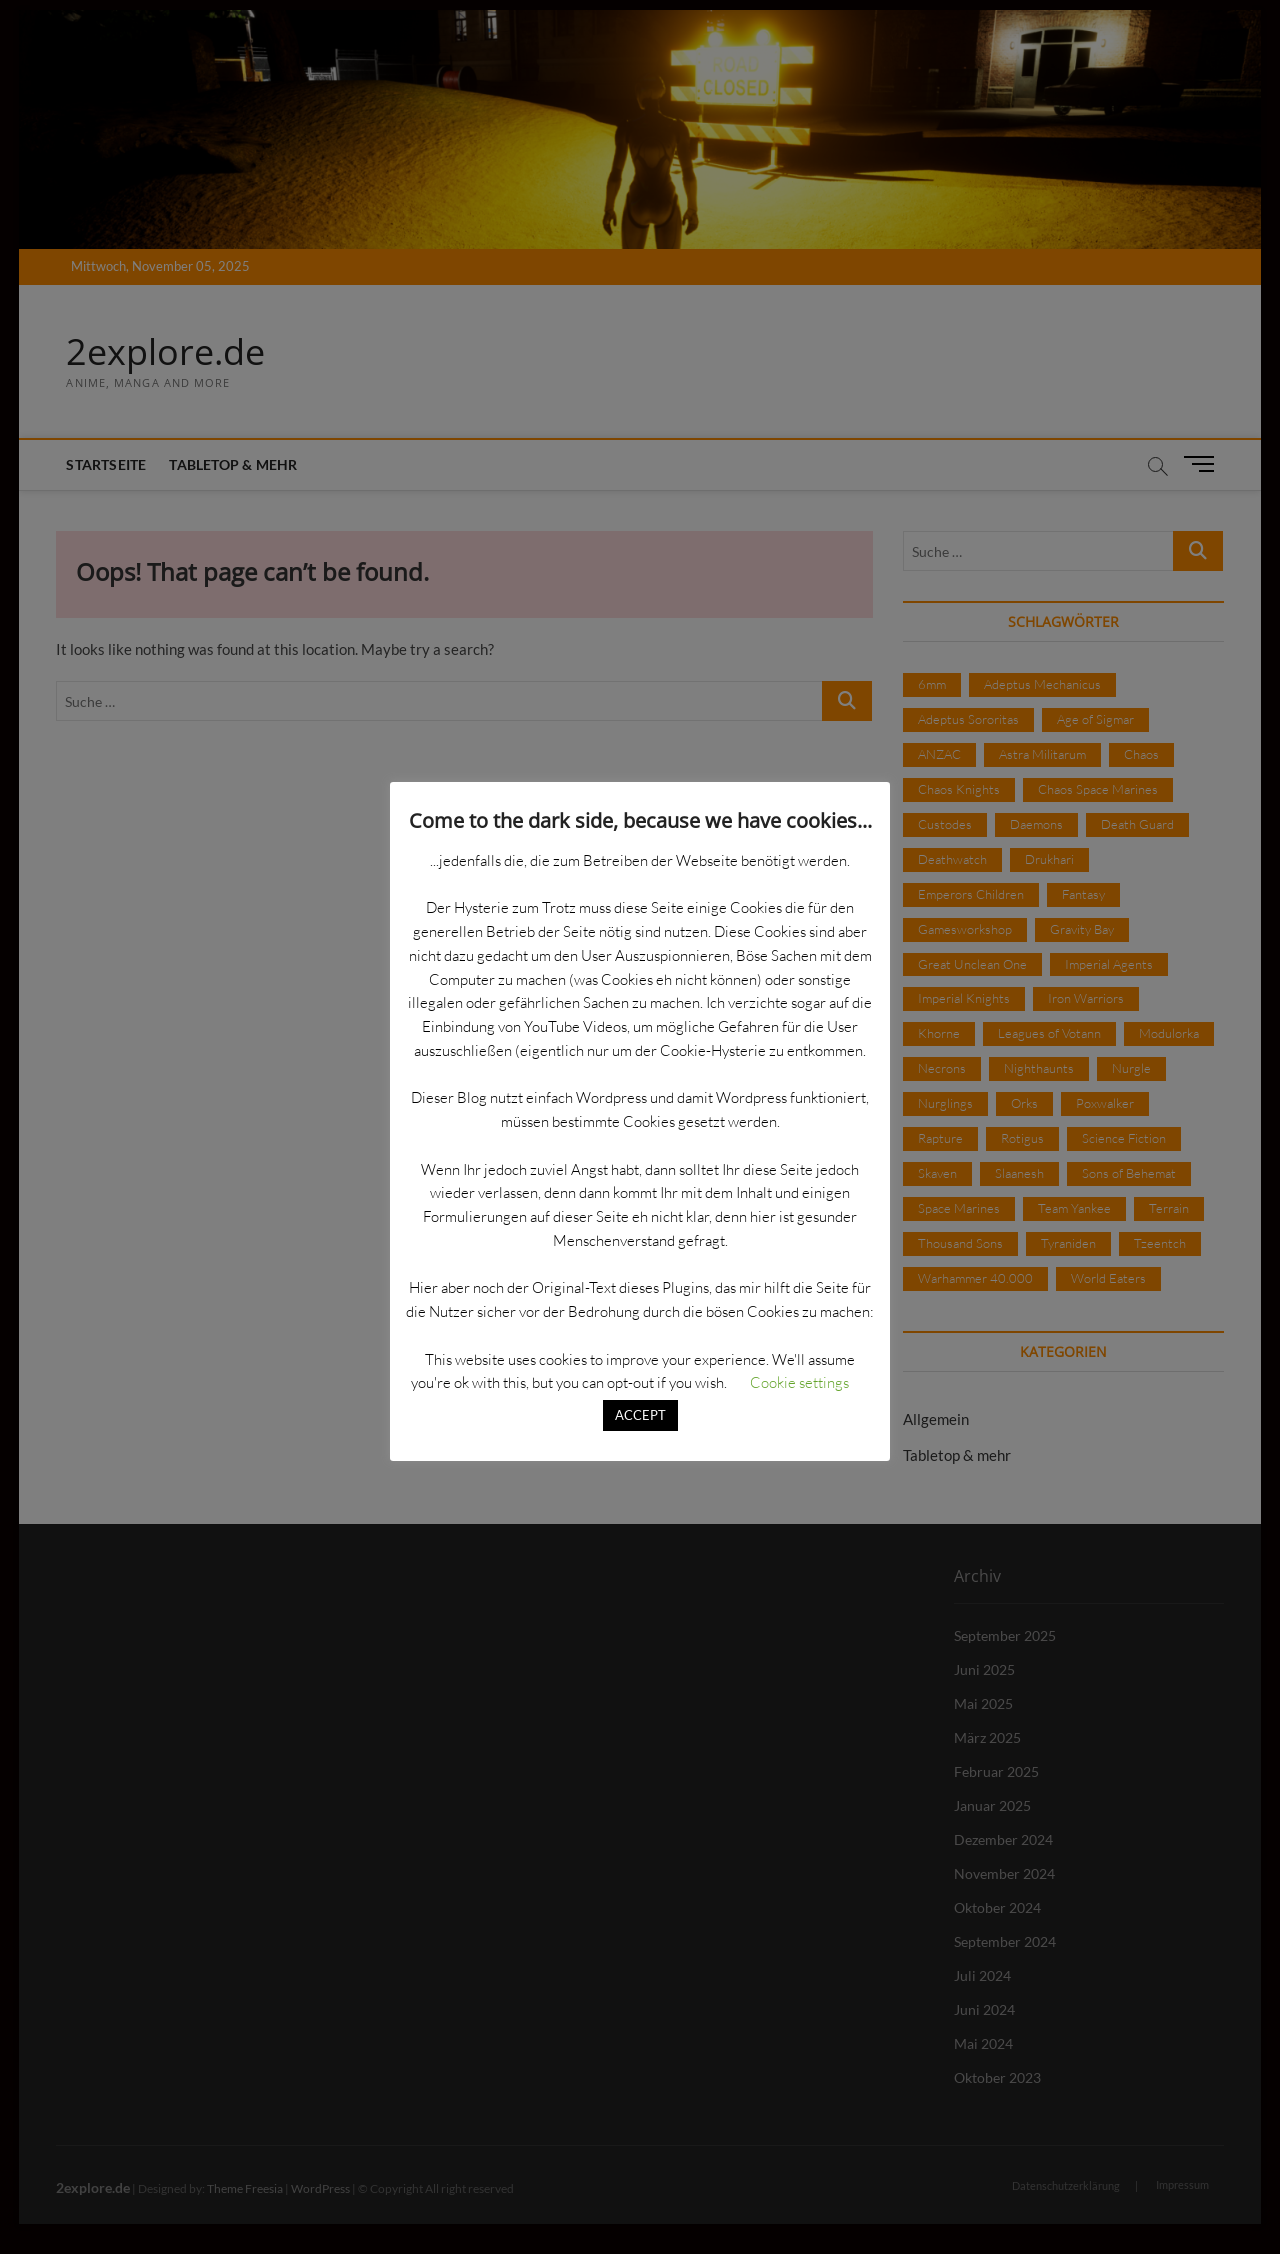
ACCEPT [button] (640, 1415)
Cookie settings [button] (799, 1382)
